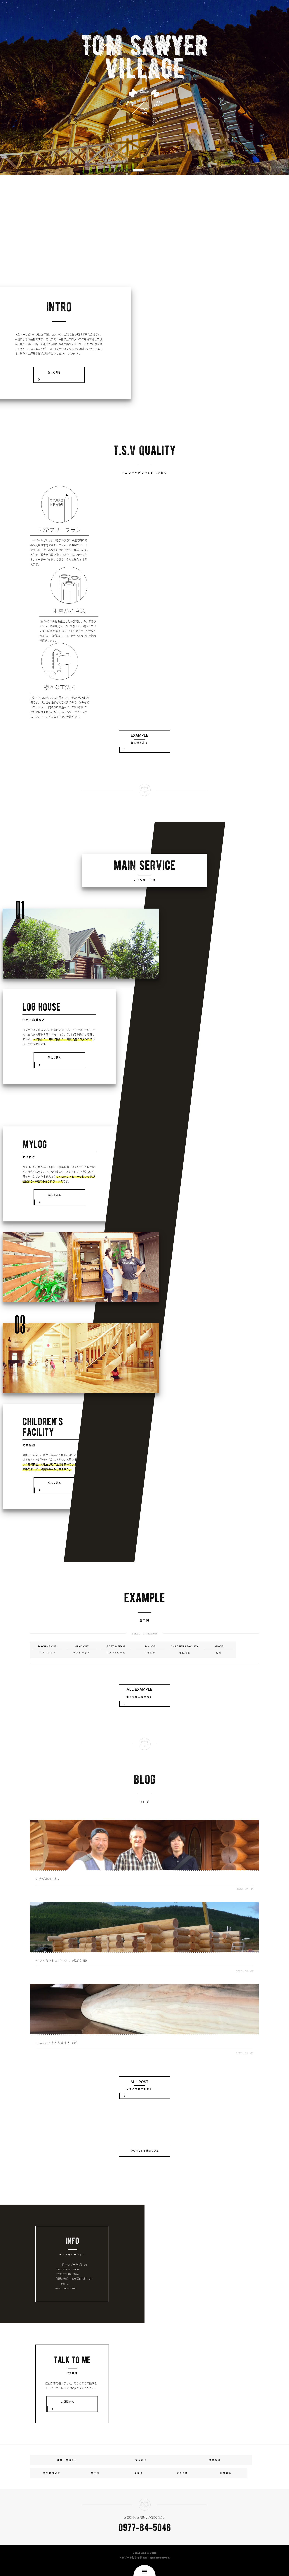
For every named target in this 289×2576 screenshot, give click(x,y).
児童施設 (215, 2460)
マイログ (141, 2460)
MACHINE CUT (47, 1650)
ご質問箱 (225, 2473)
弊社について (52, 2473)
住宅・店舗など (67, 2460)
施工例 (95, 2473)
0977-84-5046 (144, 2525)
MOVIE (218, 1650)
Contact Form (69, 2288)
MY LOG (150, 1650)
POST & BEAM (115, 1650)
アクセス (182, 2473)
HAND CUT (81, 1650)
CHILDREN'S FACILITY (184, 1650)
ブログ (139, 2473)
